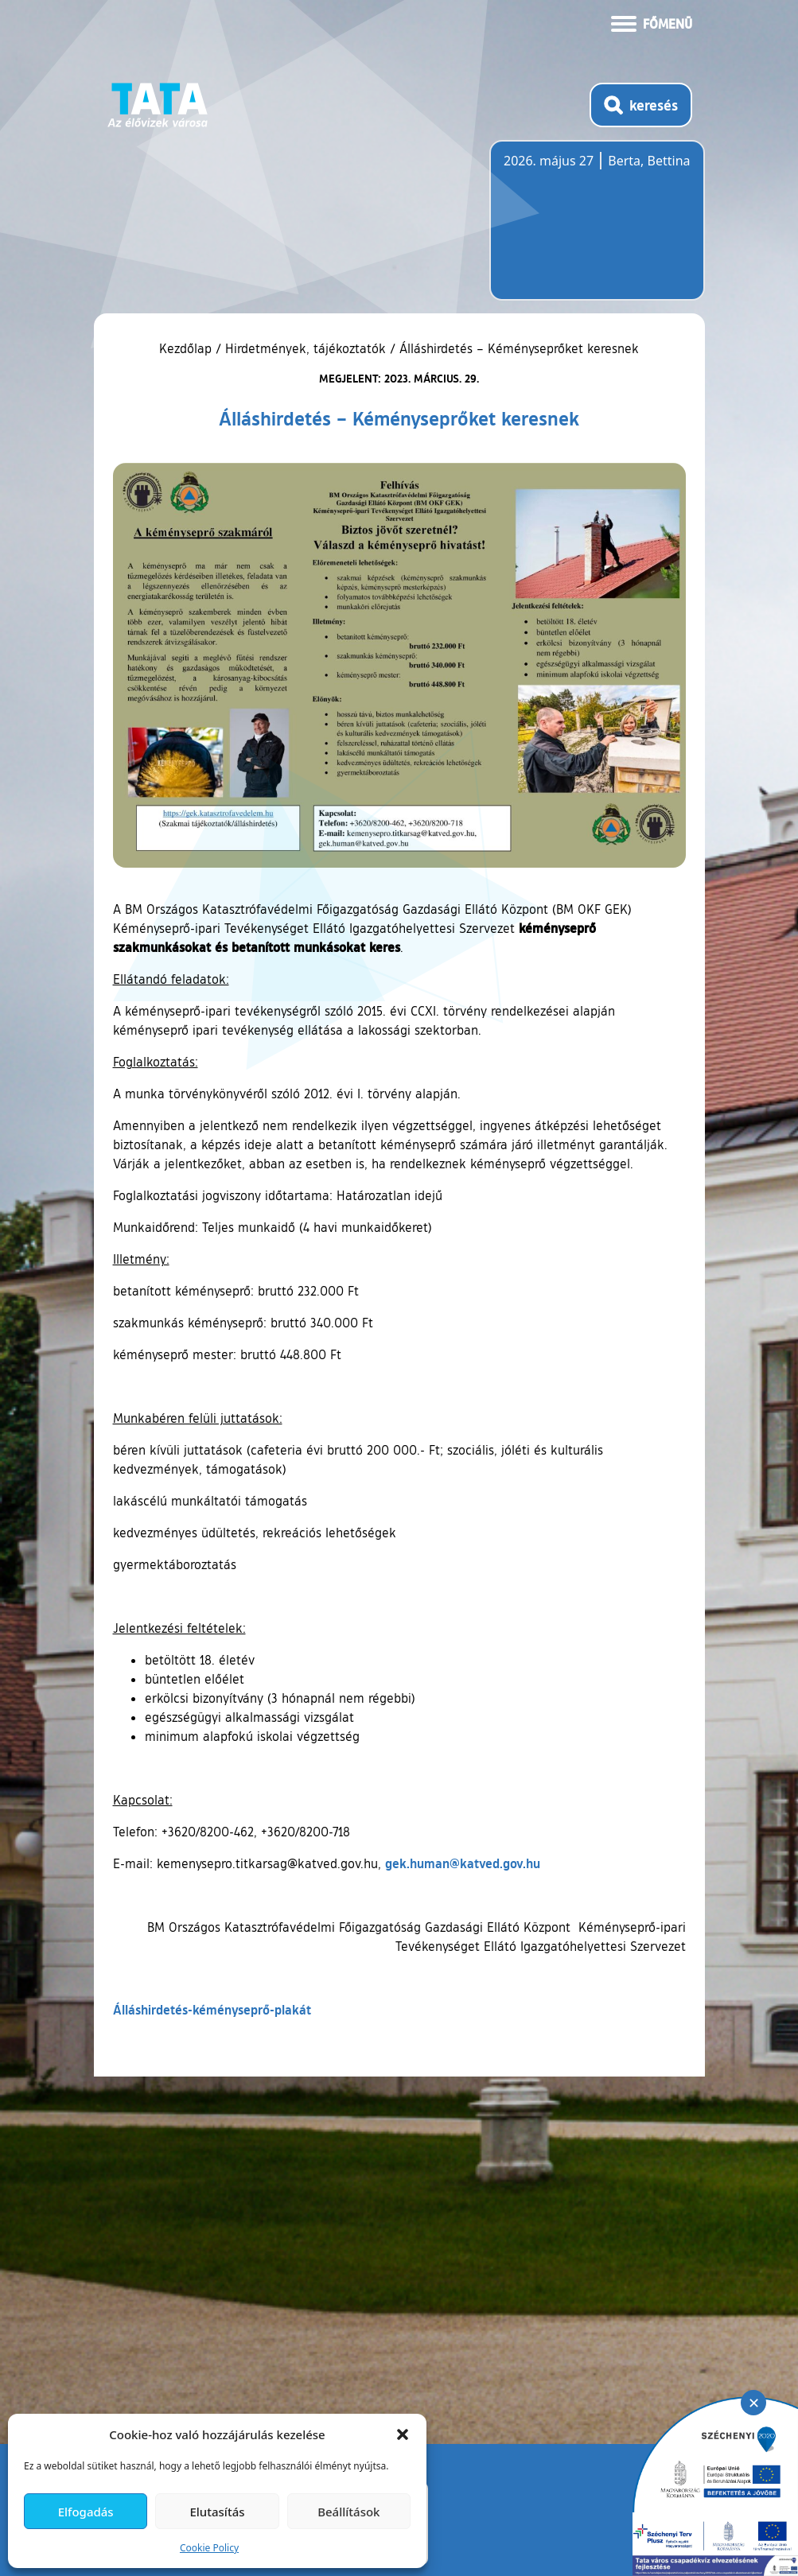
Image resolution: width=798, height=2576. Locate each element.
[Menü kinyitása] (651, 22)
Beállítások (348, 2512)
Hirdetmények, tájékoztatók (305, 348)
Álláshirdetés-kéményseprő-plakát (212, 2009)
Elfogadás (86, 2512)
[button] (403, 2434)
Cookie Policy (209, 2548)
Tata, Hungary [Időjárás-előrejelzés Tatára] (593, 229)
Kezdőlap (187, 348)
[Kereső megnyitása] (641, 105)
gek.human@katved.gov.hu (462, 1863)
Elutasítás (216, 2512)
